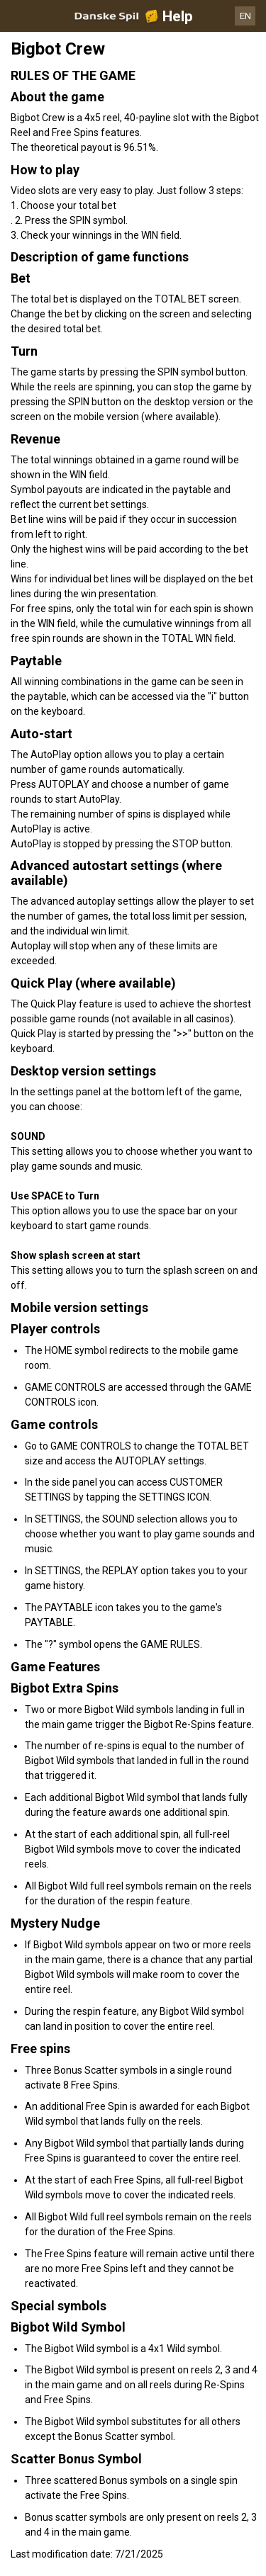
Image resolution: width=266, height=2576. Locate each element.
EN (245, 16)
